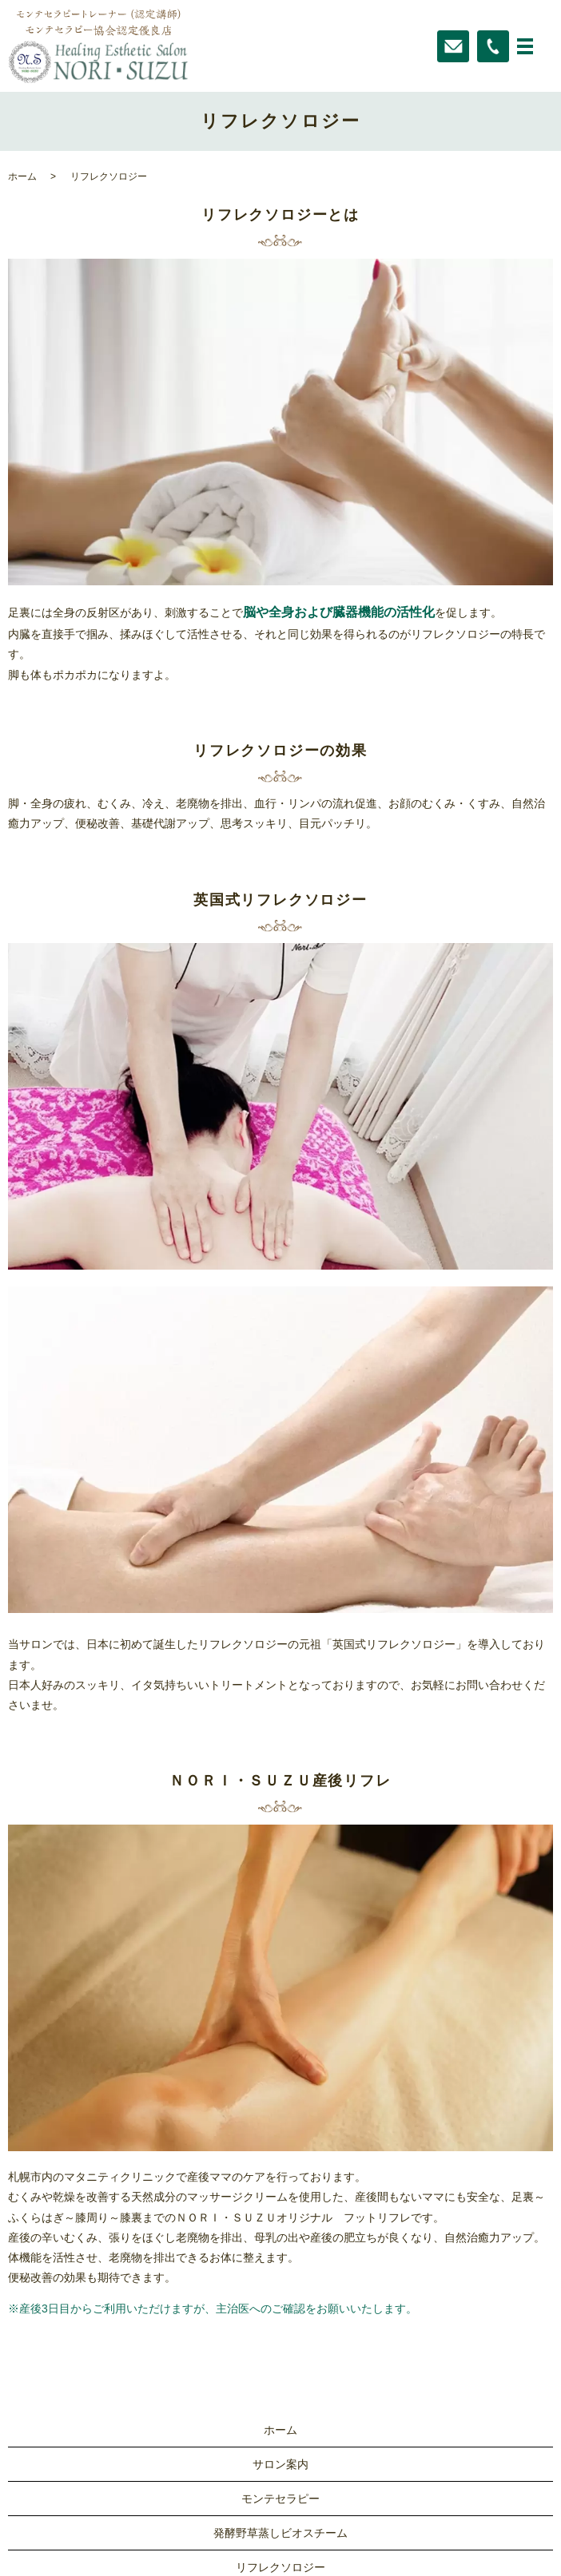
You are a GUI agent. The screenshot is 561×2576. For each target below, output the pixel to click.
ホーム (22, 176)
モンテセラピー (280, 2498)
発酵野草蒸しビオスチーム (280, 2532)
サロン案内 (280, 2464)
